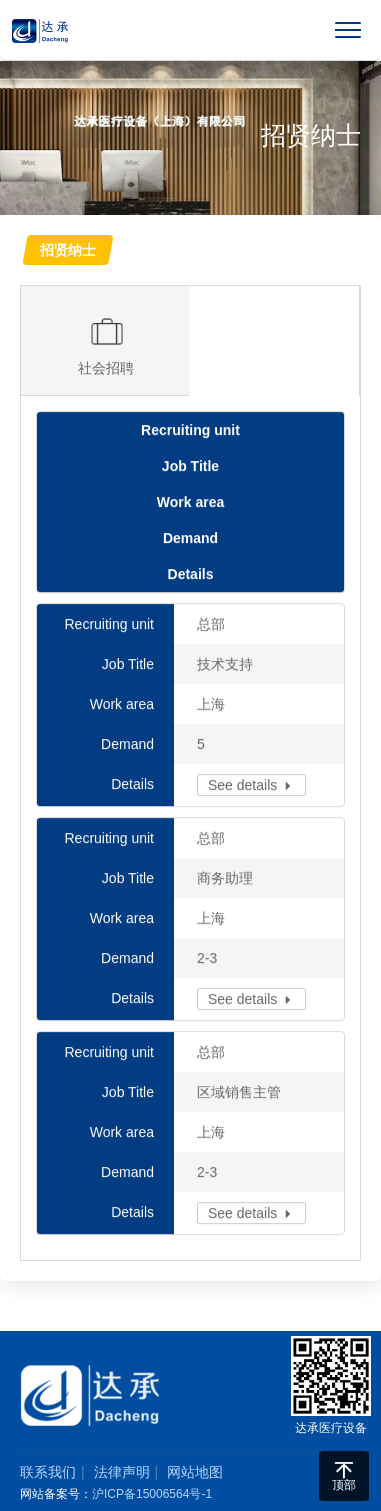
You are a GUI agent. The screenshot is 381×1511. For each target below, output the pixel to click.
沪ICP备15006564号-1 (152, 1494)
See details (251, 786)
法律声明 (122, 1472)
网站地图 (195, 1472)
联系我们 (48, 1472)
